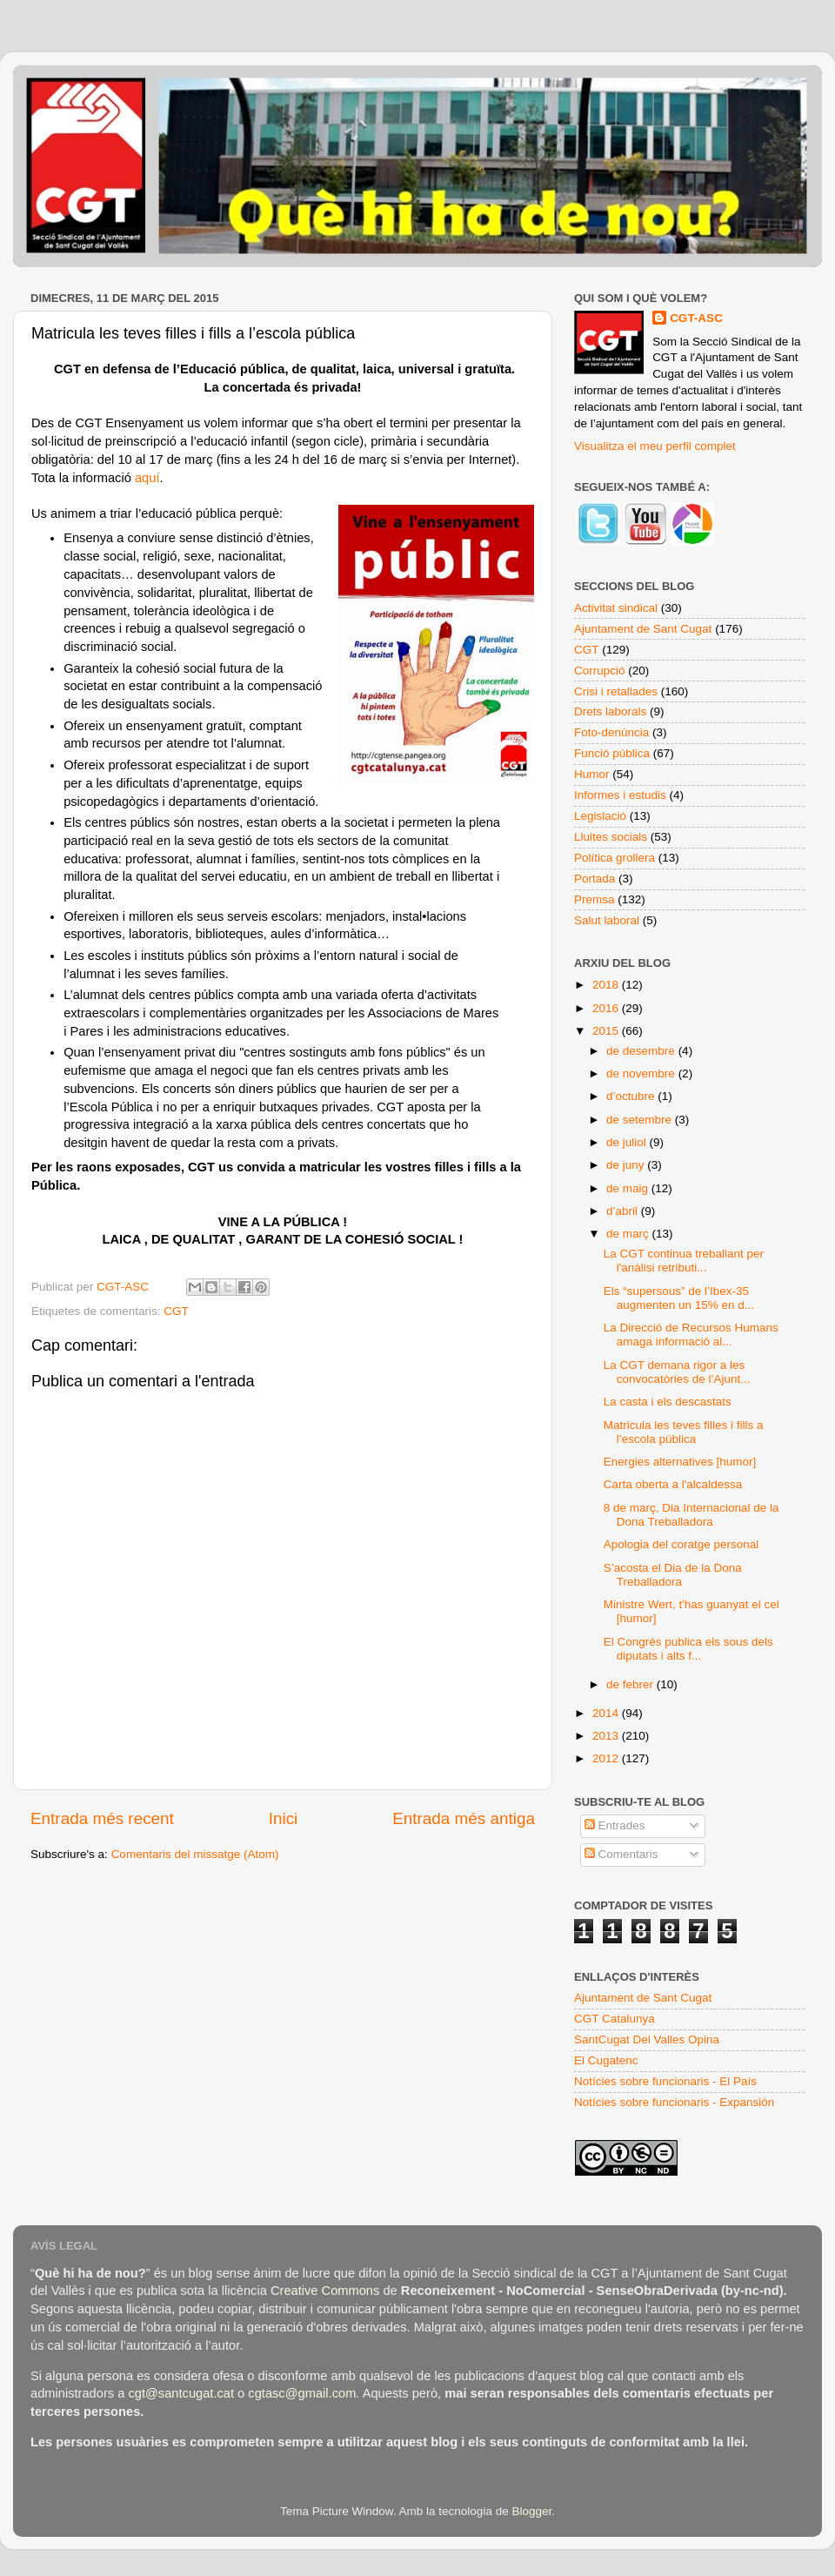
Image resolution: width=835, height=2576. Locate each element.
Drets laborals (610, 711)
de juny (626, 1164)
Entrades (614, 1825)
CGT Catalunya (614, 2018)
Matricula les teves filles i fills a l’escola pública (684, 1432)
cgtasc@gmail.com (302, 2393)
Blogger (531, 2511)
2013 (607, 1735)
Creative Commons (325, 2291)
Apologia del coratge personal (681, 1544)
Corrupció (599, 670)
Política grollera (614, 857)
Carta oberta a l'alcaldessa (673, 1484)
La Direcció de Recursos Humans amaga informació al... (691, 1334)
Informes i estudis (620, 795)
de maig (628, 1188)
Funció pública (612, 753)
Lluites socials (610, 836)
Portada (594, 878)
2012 (607, 1758)
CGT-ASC (696, 318)
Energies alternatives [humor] (680, 1461)
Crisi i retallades (616, 691)
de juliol (628, 1142)
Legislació (600, 815)
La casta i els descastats (667, 1401)
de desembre (642, 1050)
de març (629, 1233)
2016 (607, 1008)
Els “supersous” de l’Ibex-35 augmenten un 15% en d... (679, 1298)
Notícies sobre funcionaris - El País (665, 2081)
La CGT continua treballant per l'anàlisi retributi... (684, 1260)
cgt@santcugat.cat (181, 2393)
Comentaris (621, 1854)
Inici (283, 1818)
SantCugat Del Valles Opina (646, 2039)
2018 (607, 984)
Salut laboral (606, 920)
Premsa (594, 899)
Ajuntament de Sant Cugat (642, 628)
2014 (607, 1713)
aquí (147, 478)
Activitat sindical (616, 607)
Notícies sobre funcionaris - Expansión (674, 2102)
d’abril (623, 1211)
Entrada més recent (102, 1818)
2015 (607, 1030)
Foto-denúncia (611, 732)
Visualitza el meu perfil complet (655, 446)
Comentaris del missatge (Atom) (195, 1854)
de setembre (640, 1119)
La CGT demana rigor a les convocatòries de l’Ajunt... (677, 1371)
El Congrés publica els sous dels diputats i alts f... (688, 1648)
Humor (592, 774)
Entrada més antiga (463, 1818)
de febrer (631, 1684)
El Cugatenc (606, 2060)
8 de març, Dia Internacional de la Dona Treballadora (691, 1514)
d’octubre (632, 1096)
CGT (176, 1311)
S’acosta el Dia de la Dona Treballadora (673, 1574)
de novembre (642, 1073)
